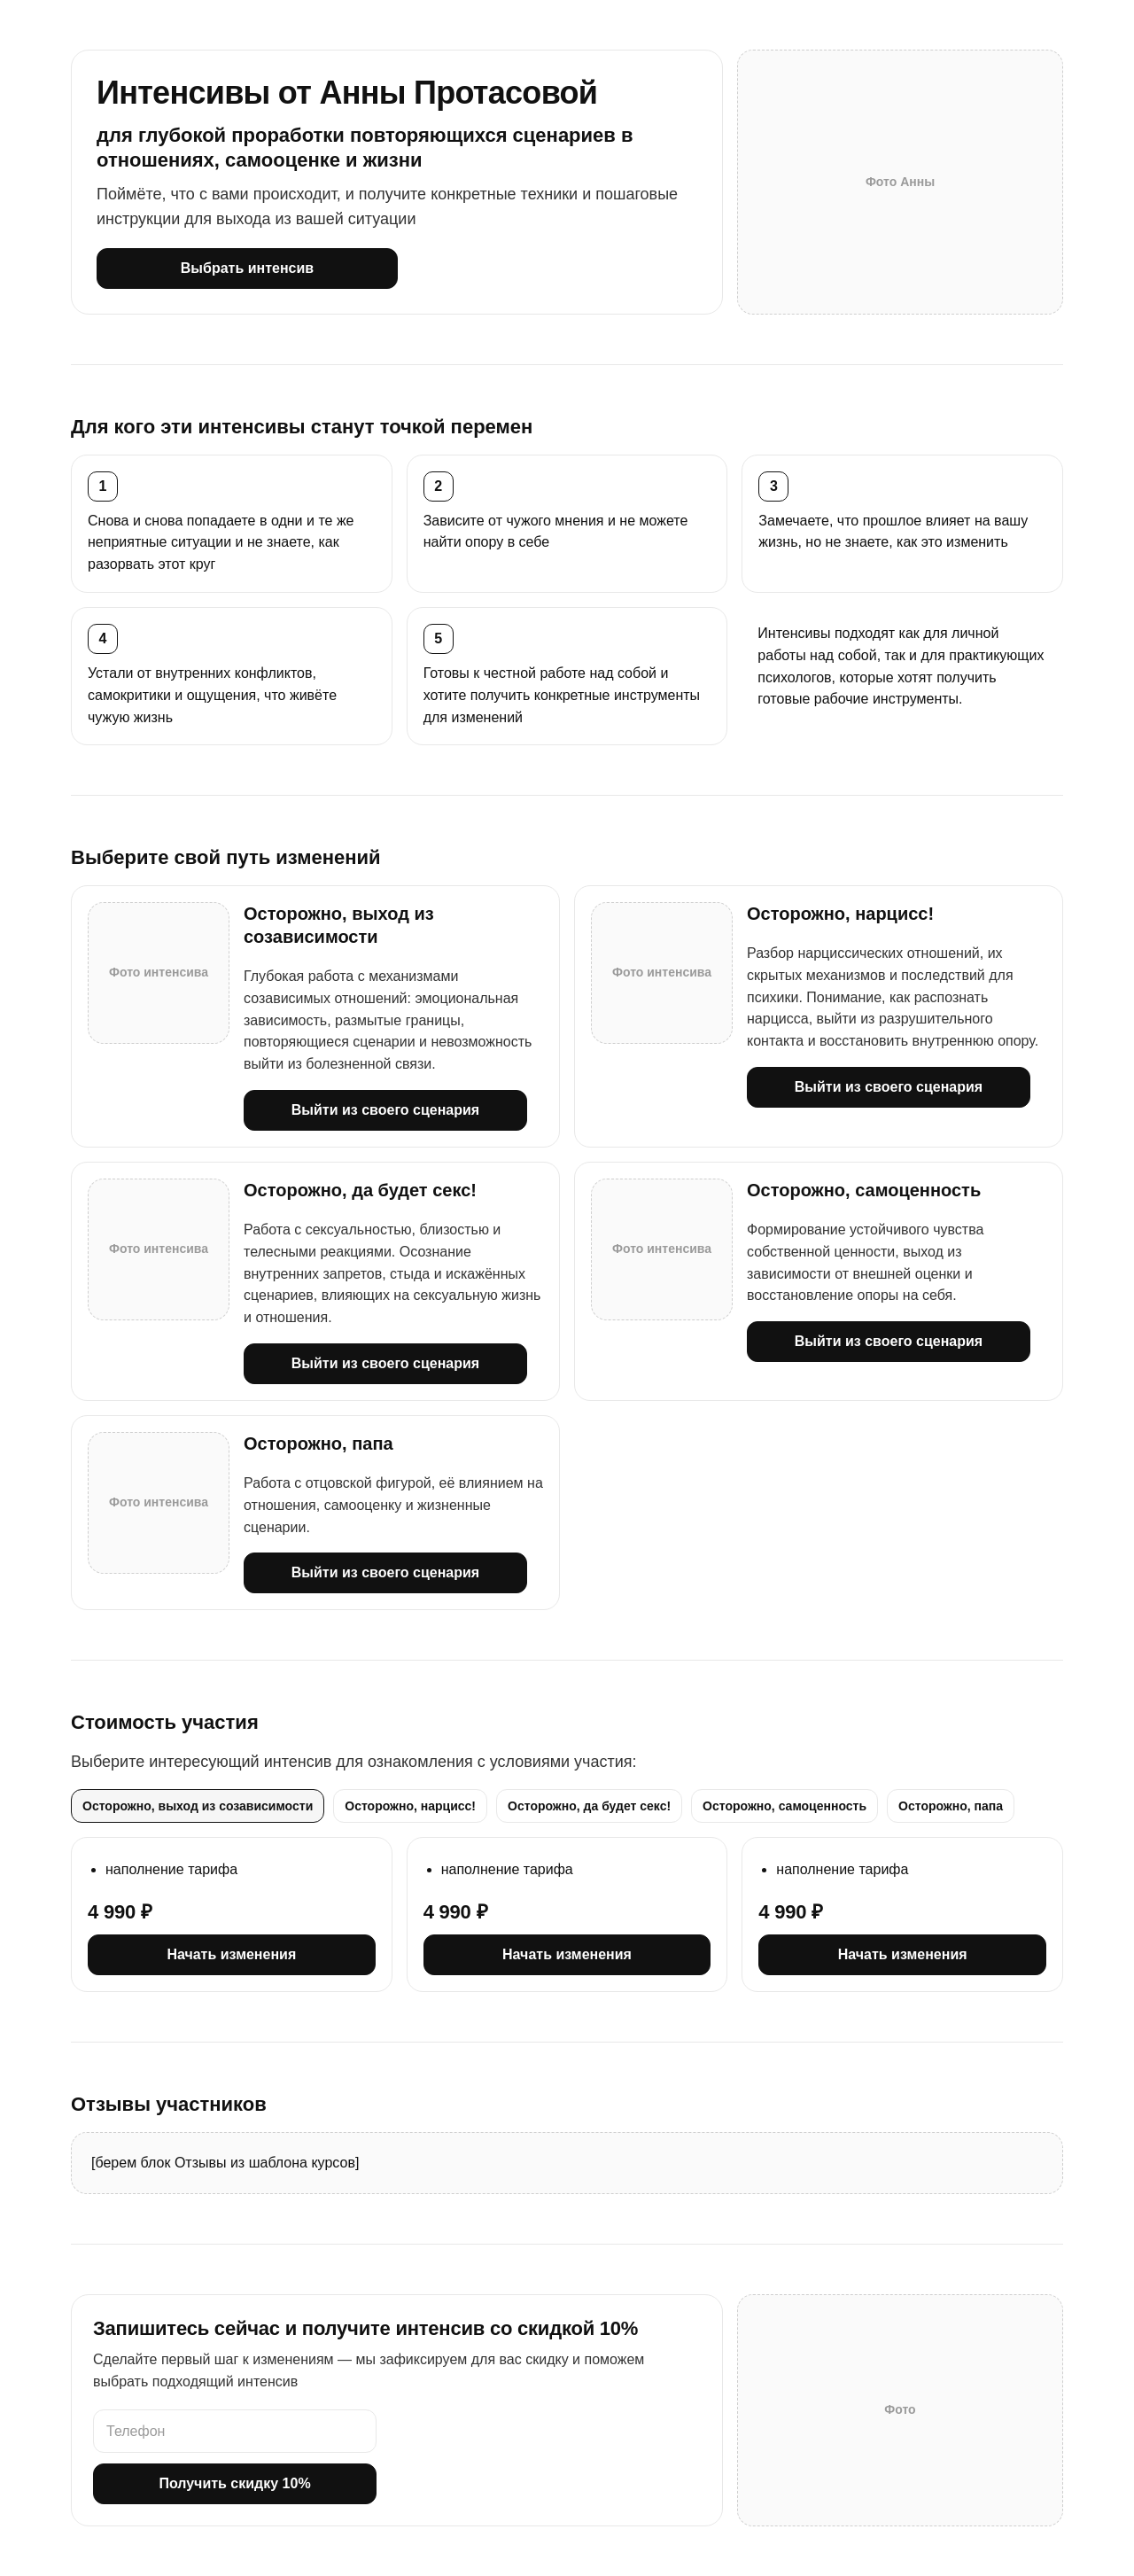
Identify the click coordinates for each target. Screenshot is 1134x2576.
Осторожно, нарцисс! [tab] (410, 1806)
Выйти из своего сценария (385, 1109)
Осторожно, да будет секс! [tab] (589, 1806)
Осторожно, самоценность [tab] (784, 1806)
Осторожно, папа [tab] (950, 1806)
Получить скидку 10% (234, 2483)
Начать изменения (231, 1954)
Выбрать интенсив (247, 268)
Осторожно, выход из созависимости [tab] (197, 1806)
